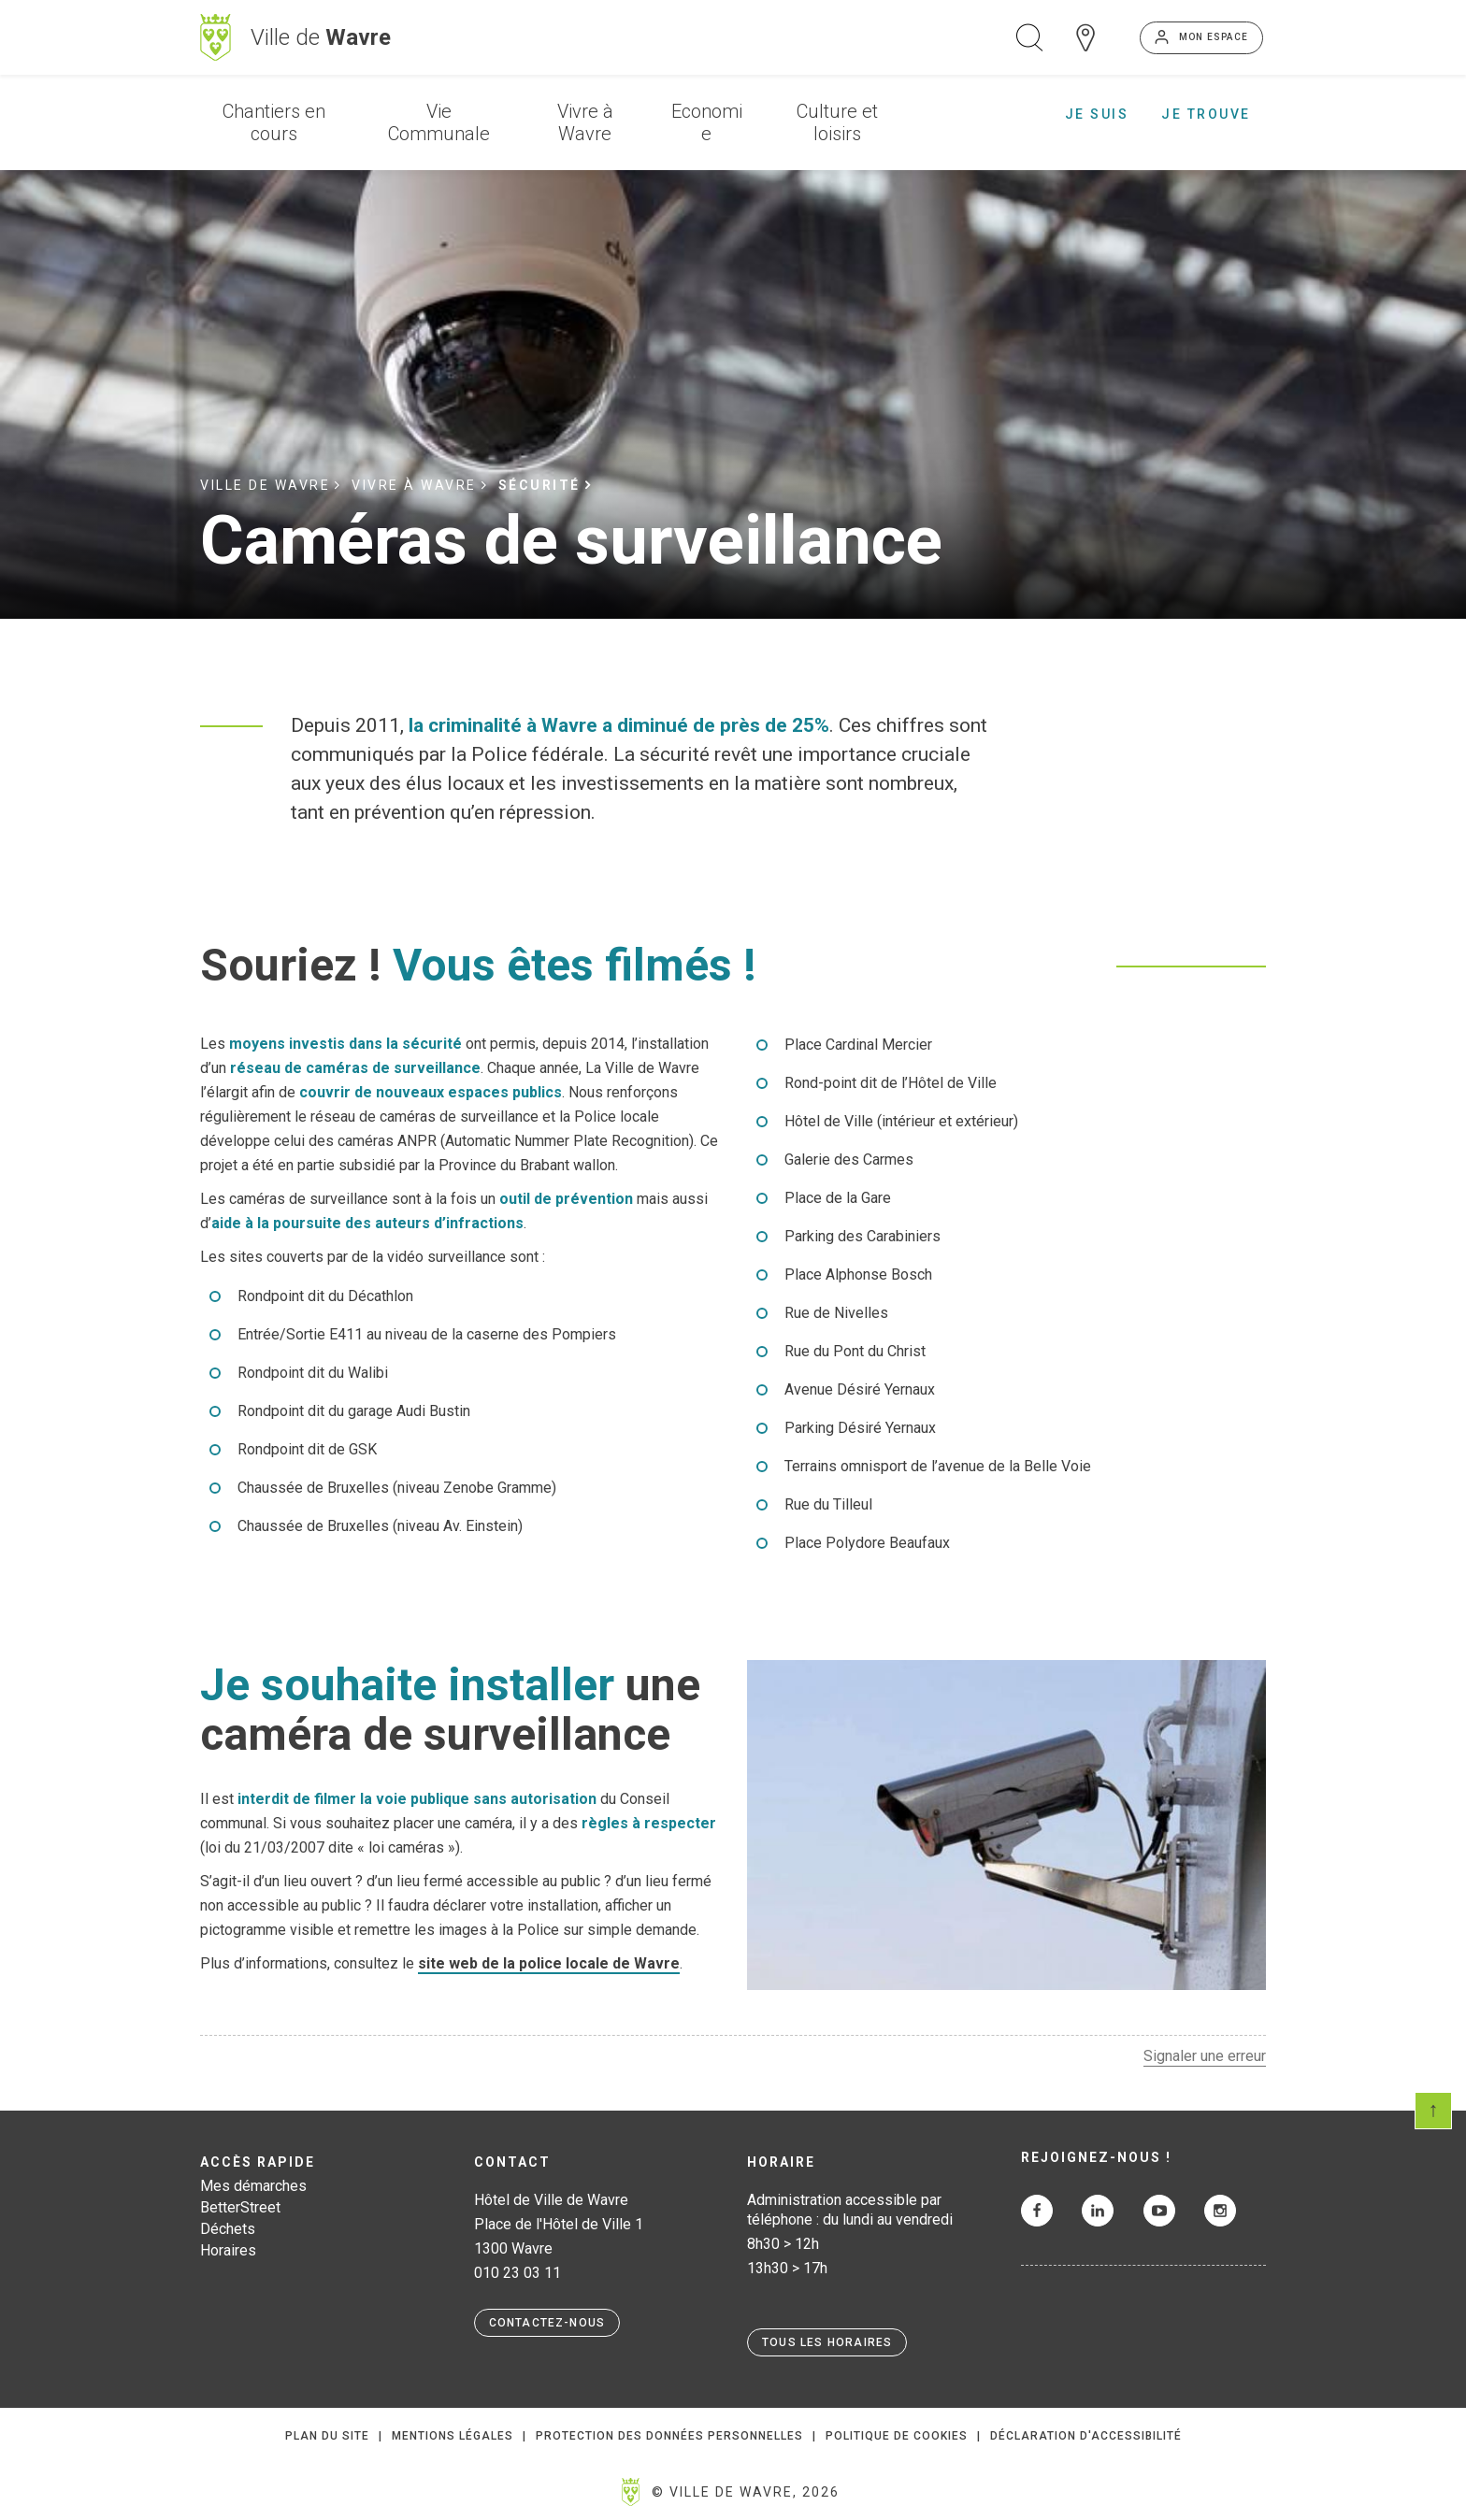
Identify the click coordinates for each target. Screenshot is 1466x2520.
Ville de (321, 37)
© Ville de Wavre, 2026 (746, 2491)
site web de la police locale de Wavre (549, 1963)
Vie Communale (439, 122)
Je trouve (1206, 114)
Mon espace (1213, 37)
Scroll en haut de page (1433, 2110)
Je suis (1097, 114)
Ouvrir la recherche (1029, 37)
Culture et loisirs (837, 122)
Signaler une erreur (1204, 2056)
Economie (706, 122)
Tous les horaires (827, 2342)
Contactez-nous (547, 2322)
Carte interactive (1085, 37)
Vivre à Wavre (585, 122)
